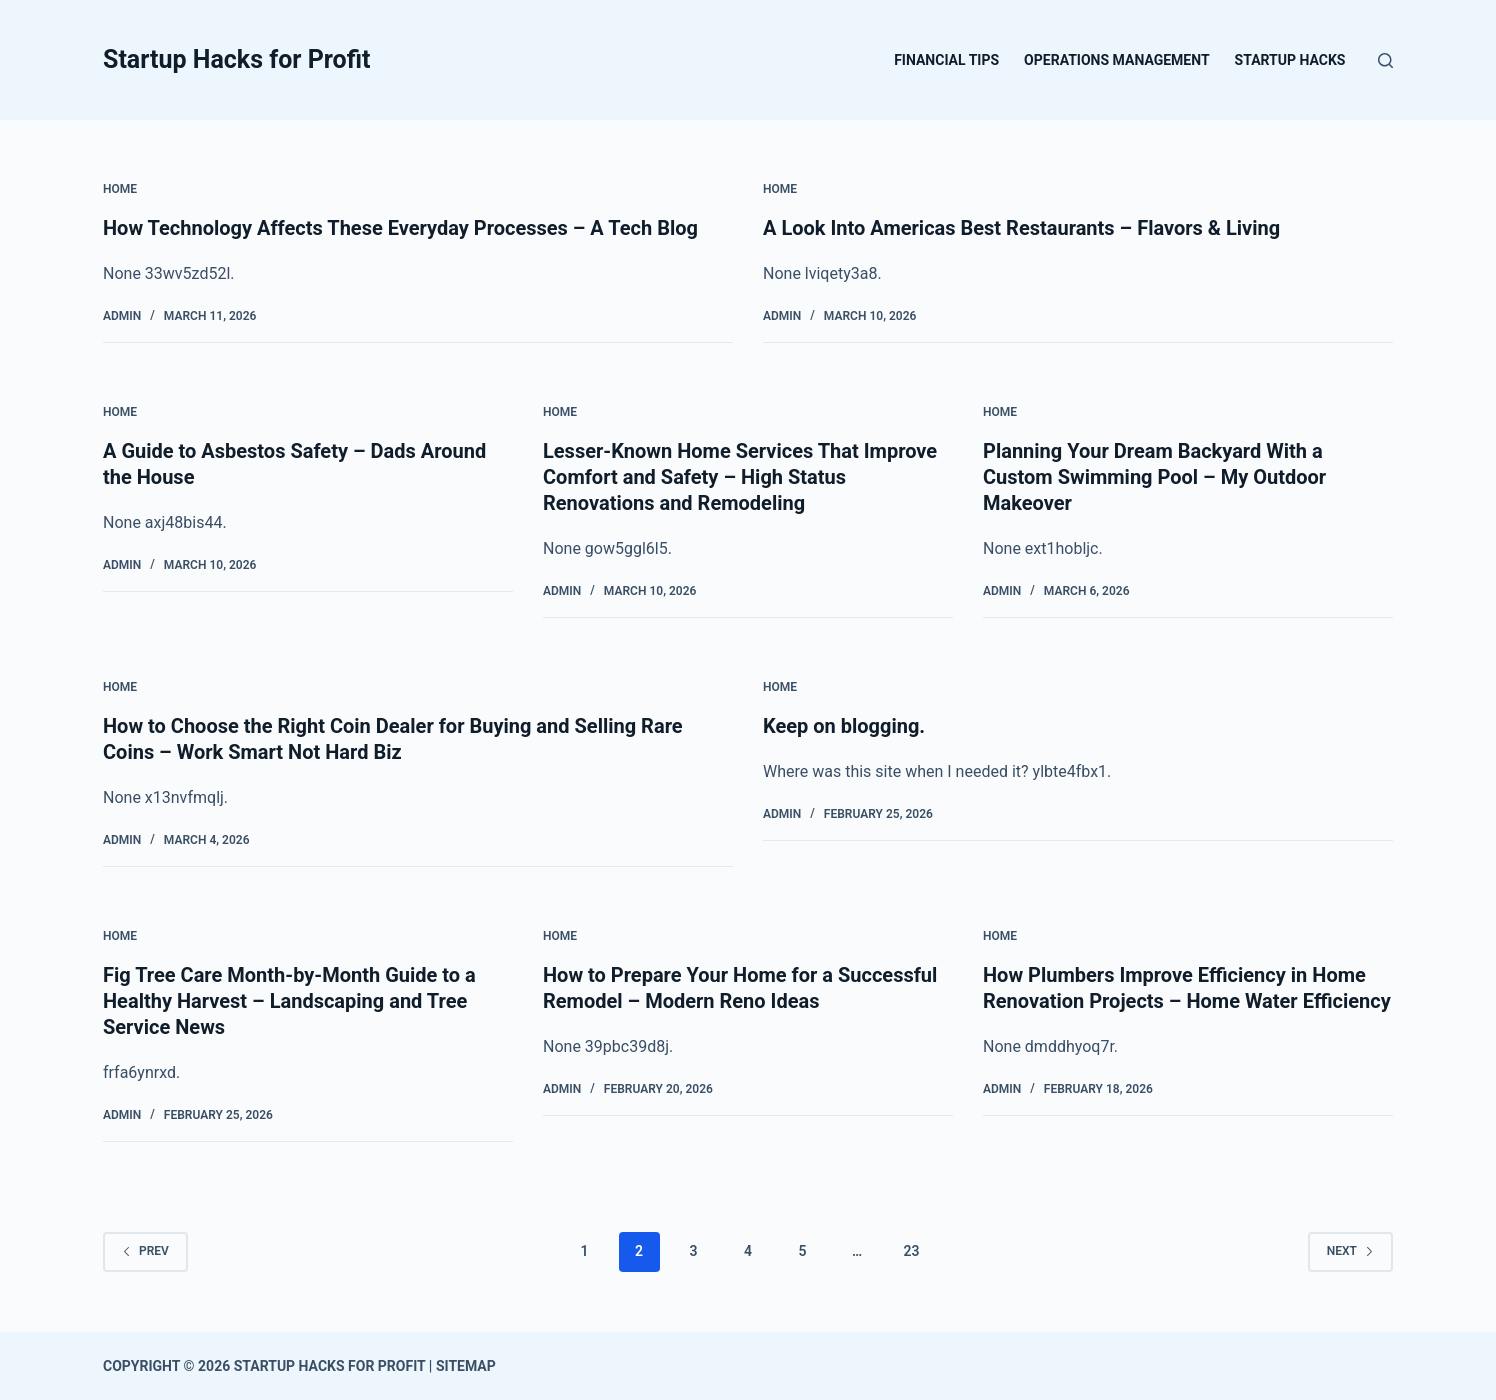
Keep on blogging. (844, 726)
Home (120, 189)
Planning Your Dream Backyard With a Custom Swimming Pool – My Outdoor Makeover (1154, 477)
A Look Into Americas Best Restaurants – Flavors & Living (1021, 228)
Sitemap (466, 1366)
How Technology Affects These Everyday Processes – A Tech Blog (400, 228)
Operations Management (1116, 60)
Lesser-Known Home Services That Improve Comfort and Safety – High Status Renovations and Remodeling (740, 477)
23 (911, 1251)
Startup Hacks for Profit (236, 59)
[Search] (1385, 60)
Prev (145, 1251)
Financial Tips (946, 60)
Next (1350, 1251)
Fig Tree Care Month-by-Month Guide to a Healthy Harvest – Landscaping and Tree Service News (289, 1001)
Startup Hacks (1290, 60)
